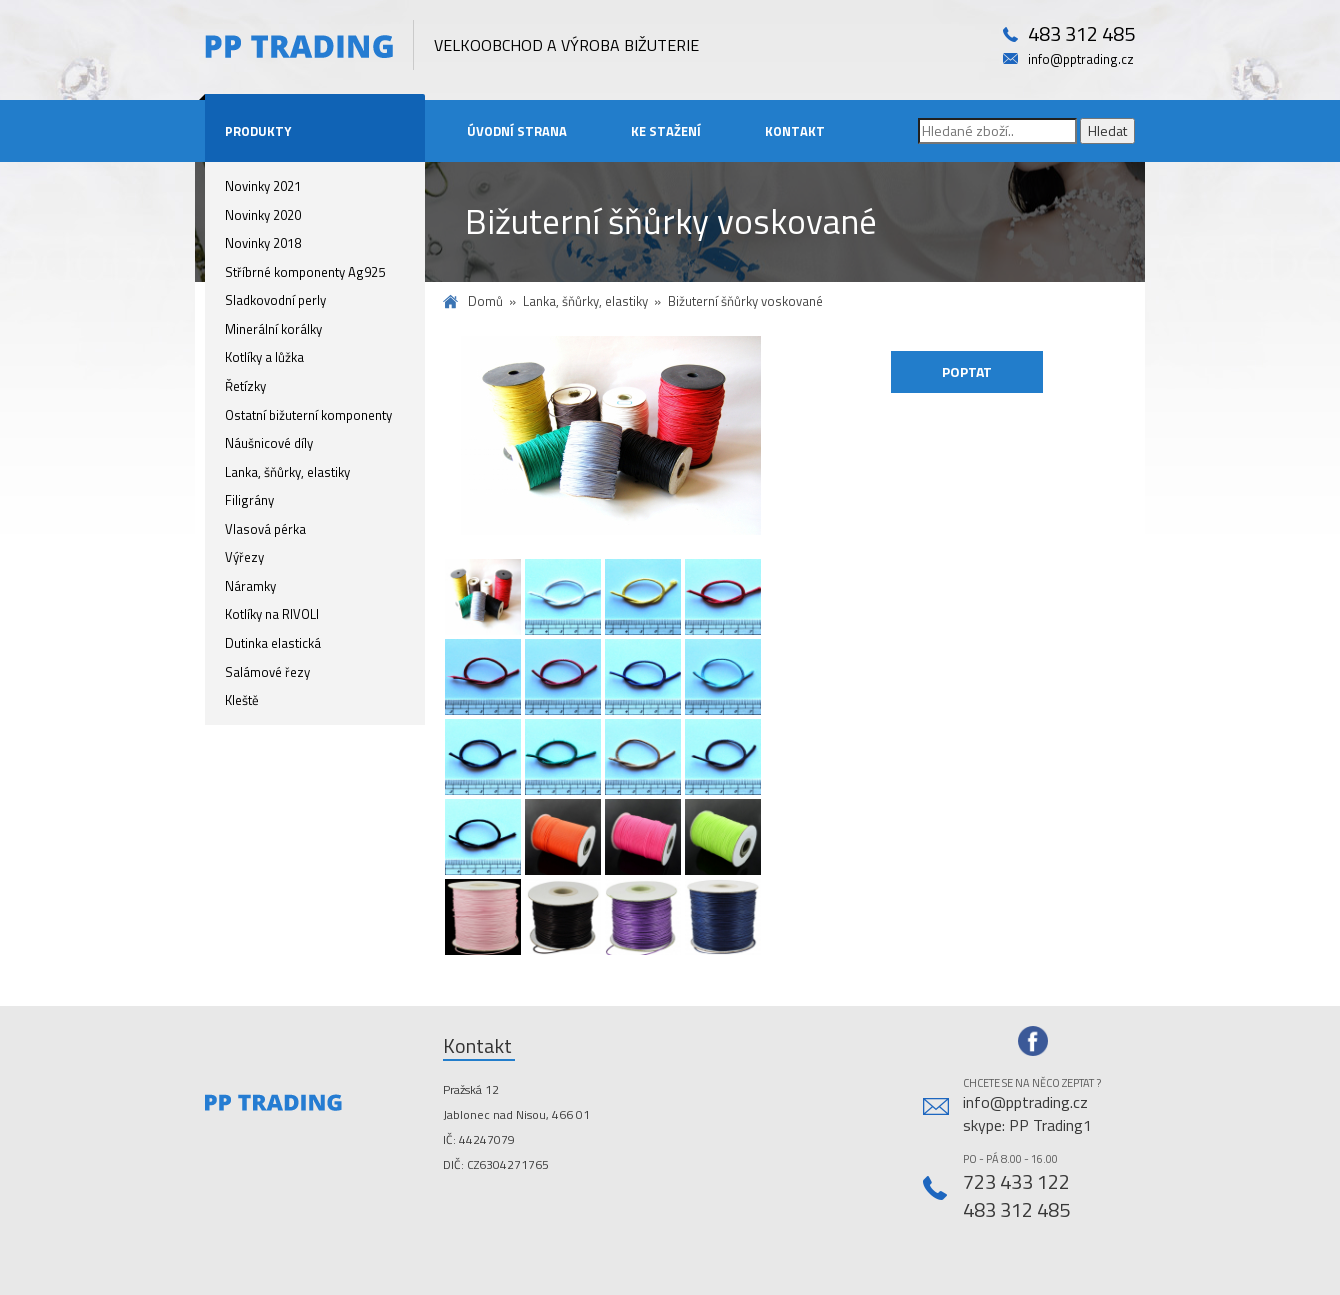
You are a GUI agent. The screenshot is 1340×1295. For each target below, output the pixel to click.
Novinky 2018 (263, 243)
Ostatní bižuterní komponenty (308, 415)
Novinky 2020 (263, 215)
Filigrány (249, 500)
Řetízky (245, 386)
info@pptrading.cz (1081, 59)
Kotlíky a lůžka (264, 357)
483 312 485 (1081, 34)
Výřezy (244, 557)
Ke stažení (666, 131)
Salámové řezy (267, 672)
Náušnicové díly (269, 443)
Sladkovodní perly (275, 300)
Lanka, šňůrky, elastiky (287, 472)
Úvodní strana (517, 131)
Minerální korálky (273, 329)
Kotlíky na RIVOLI (272, 614)
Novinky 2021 (263, 186)
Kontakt (795, 131)
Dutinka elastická (273, 643)
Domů (485, 301)
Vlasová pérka (265, 529)
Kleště (242, 700)
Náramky (250, 586)
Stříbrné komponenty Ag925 (305, 272)
